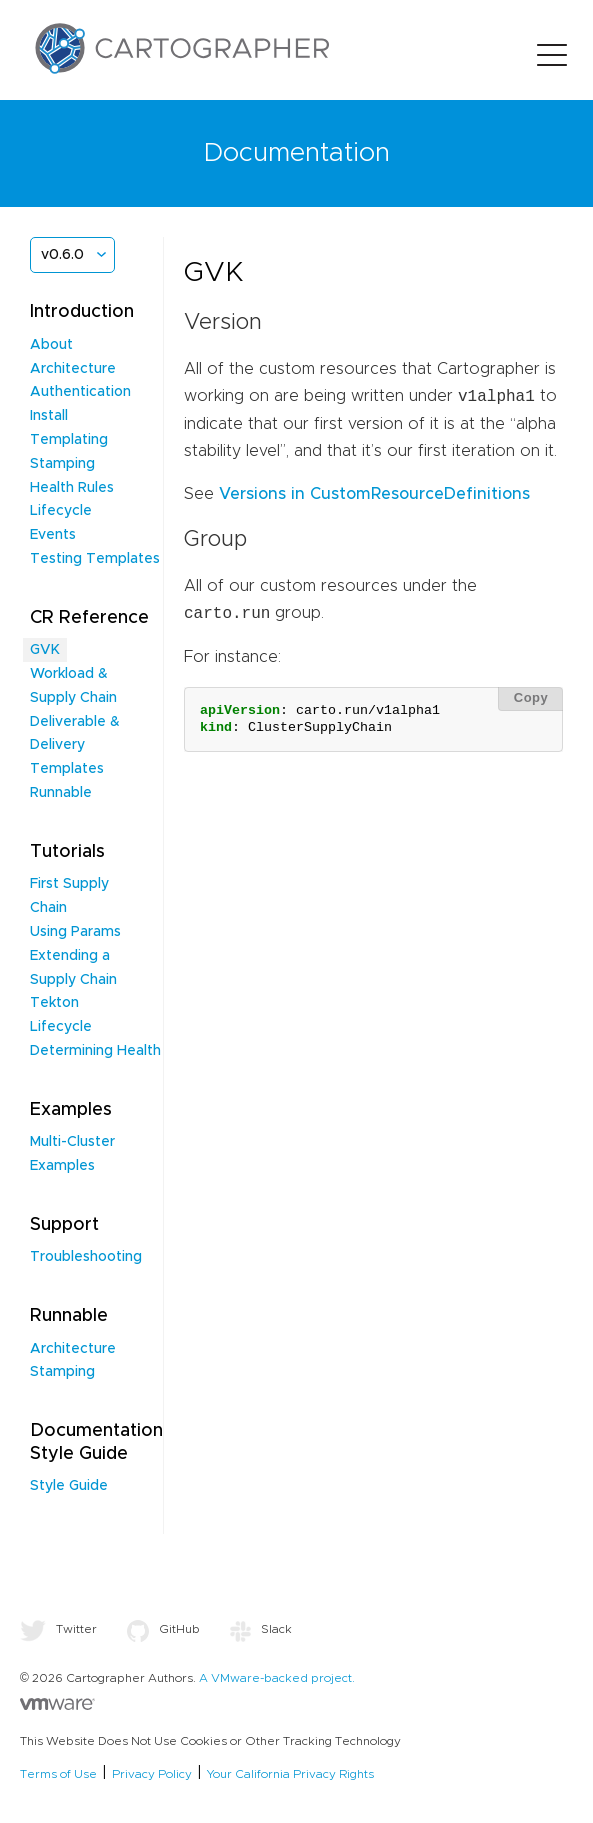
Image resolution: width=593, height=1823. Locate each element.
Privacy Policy (152, 1774)
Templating (69, 440)
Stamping (62, 464)
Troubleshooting (86, 1257)
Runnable (61, 793)
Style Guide (69, 1486)
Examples (62, 1166)
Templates (67, 769)
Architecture (73, 369)
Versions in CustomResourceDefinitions (374, 494)
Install (49, 416)
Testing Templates (95, 559)
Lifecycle (61, 511)
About (51, 345)
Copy (531, 697)
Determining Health (95, 1051)
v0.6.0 (62, 255)
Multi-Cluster (72, 1142)
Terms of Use (58, 1774)
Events (53, 535)
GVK (45, 650)
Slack (261, 1629)
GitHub (163, 1629)
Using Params (75, 932)
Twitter (58, 1629)
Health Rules (72, 488)
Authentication (80, 392)
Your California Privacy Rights (290, 1774)
